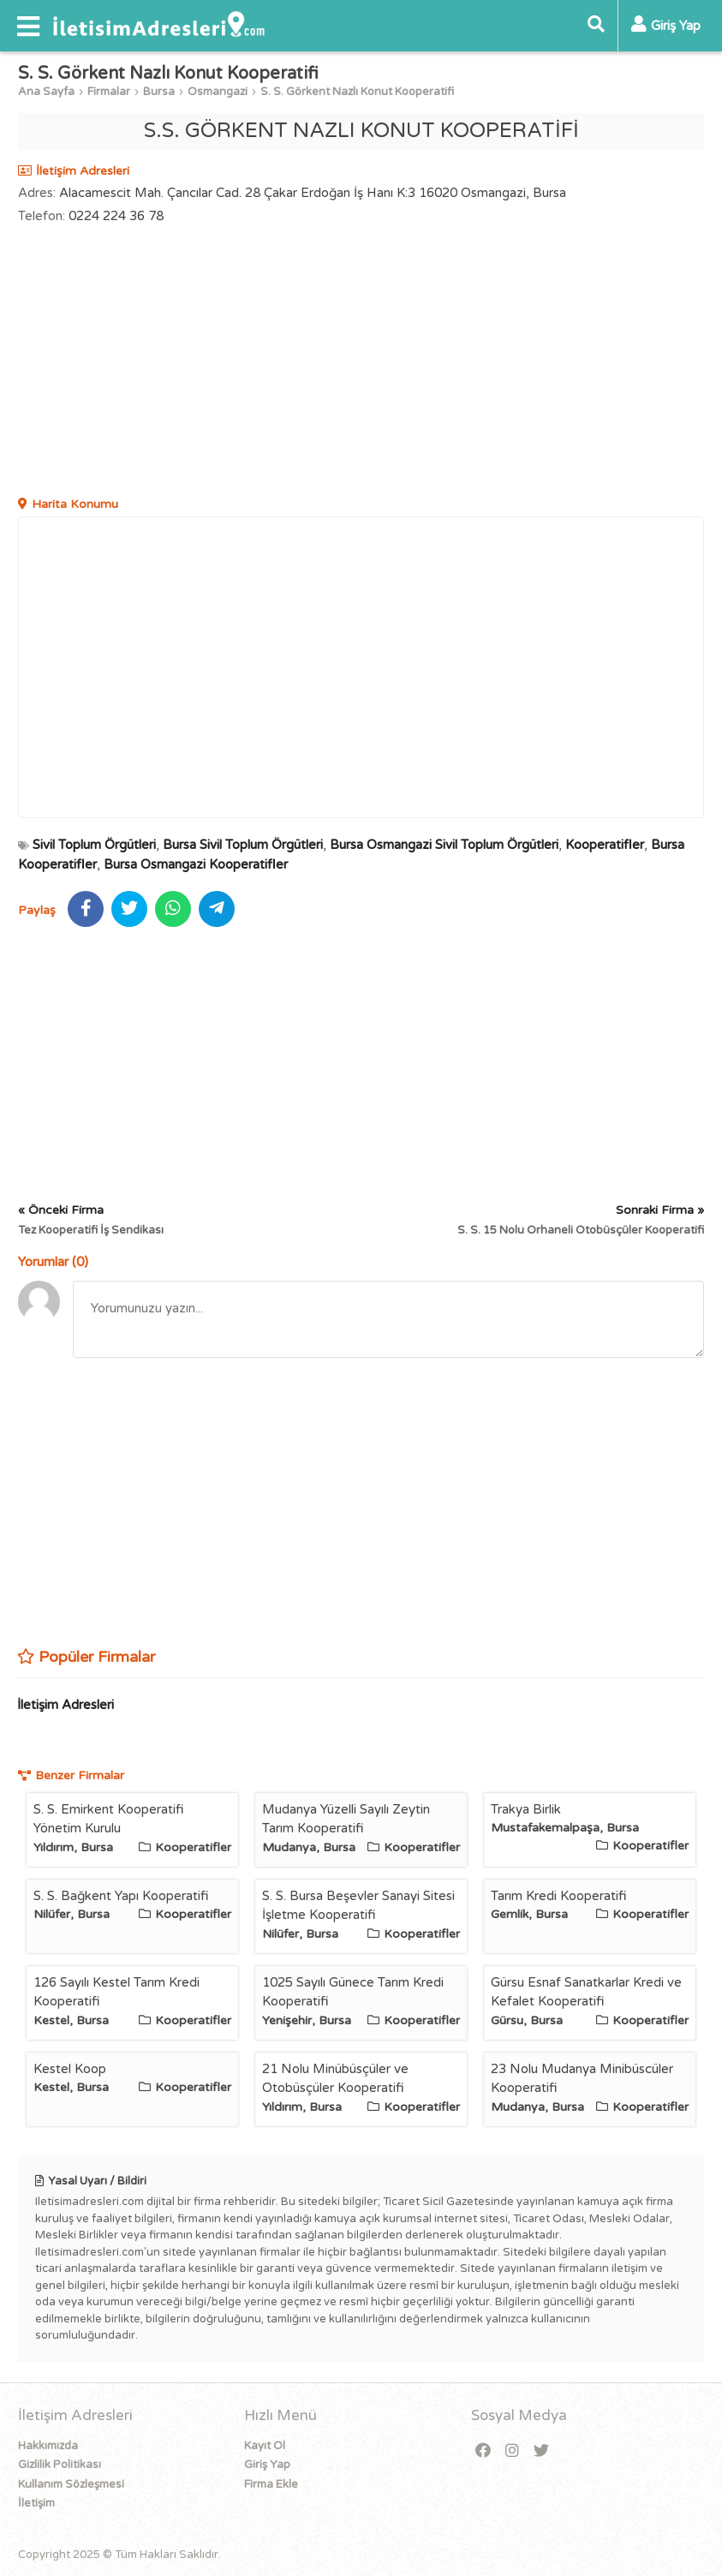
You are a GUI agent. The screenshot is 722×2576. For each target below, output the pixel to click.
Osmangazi (218, 92)
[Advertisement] (361, 362)
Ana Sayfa (46, 92)
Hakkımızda (48, 2446)
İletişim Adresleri (65, 1704)
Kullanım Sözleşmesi (71, 2484)
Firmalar (108, 92)
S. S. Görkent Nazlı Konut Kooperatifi (357, 92)
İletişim (36, 2503)
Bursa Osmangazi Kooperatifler (196, 864)
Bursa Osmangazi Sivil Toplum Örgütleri (444, 844)
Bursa (159, 92)
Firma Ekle (271, 2484)
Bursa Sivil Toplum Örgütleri (243, 844)
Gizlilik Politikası (59, 2464)
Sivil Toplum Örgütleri (94, 844)
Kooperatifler (604, 844)
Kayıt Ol (264, 2446)
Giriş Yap (267, 2464)
